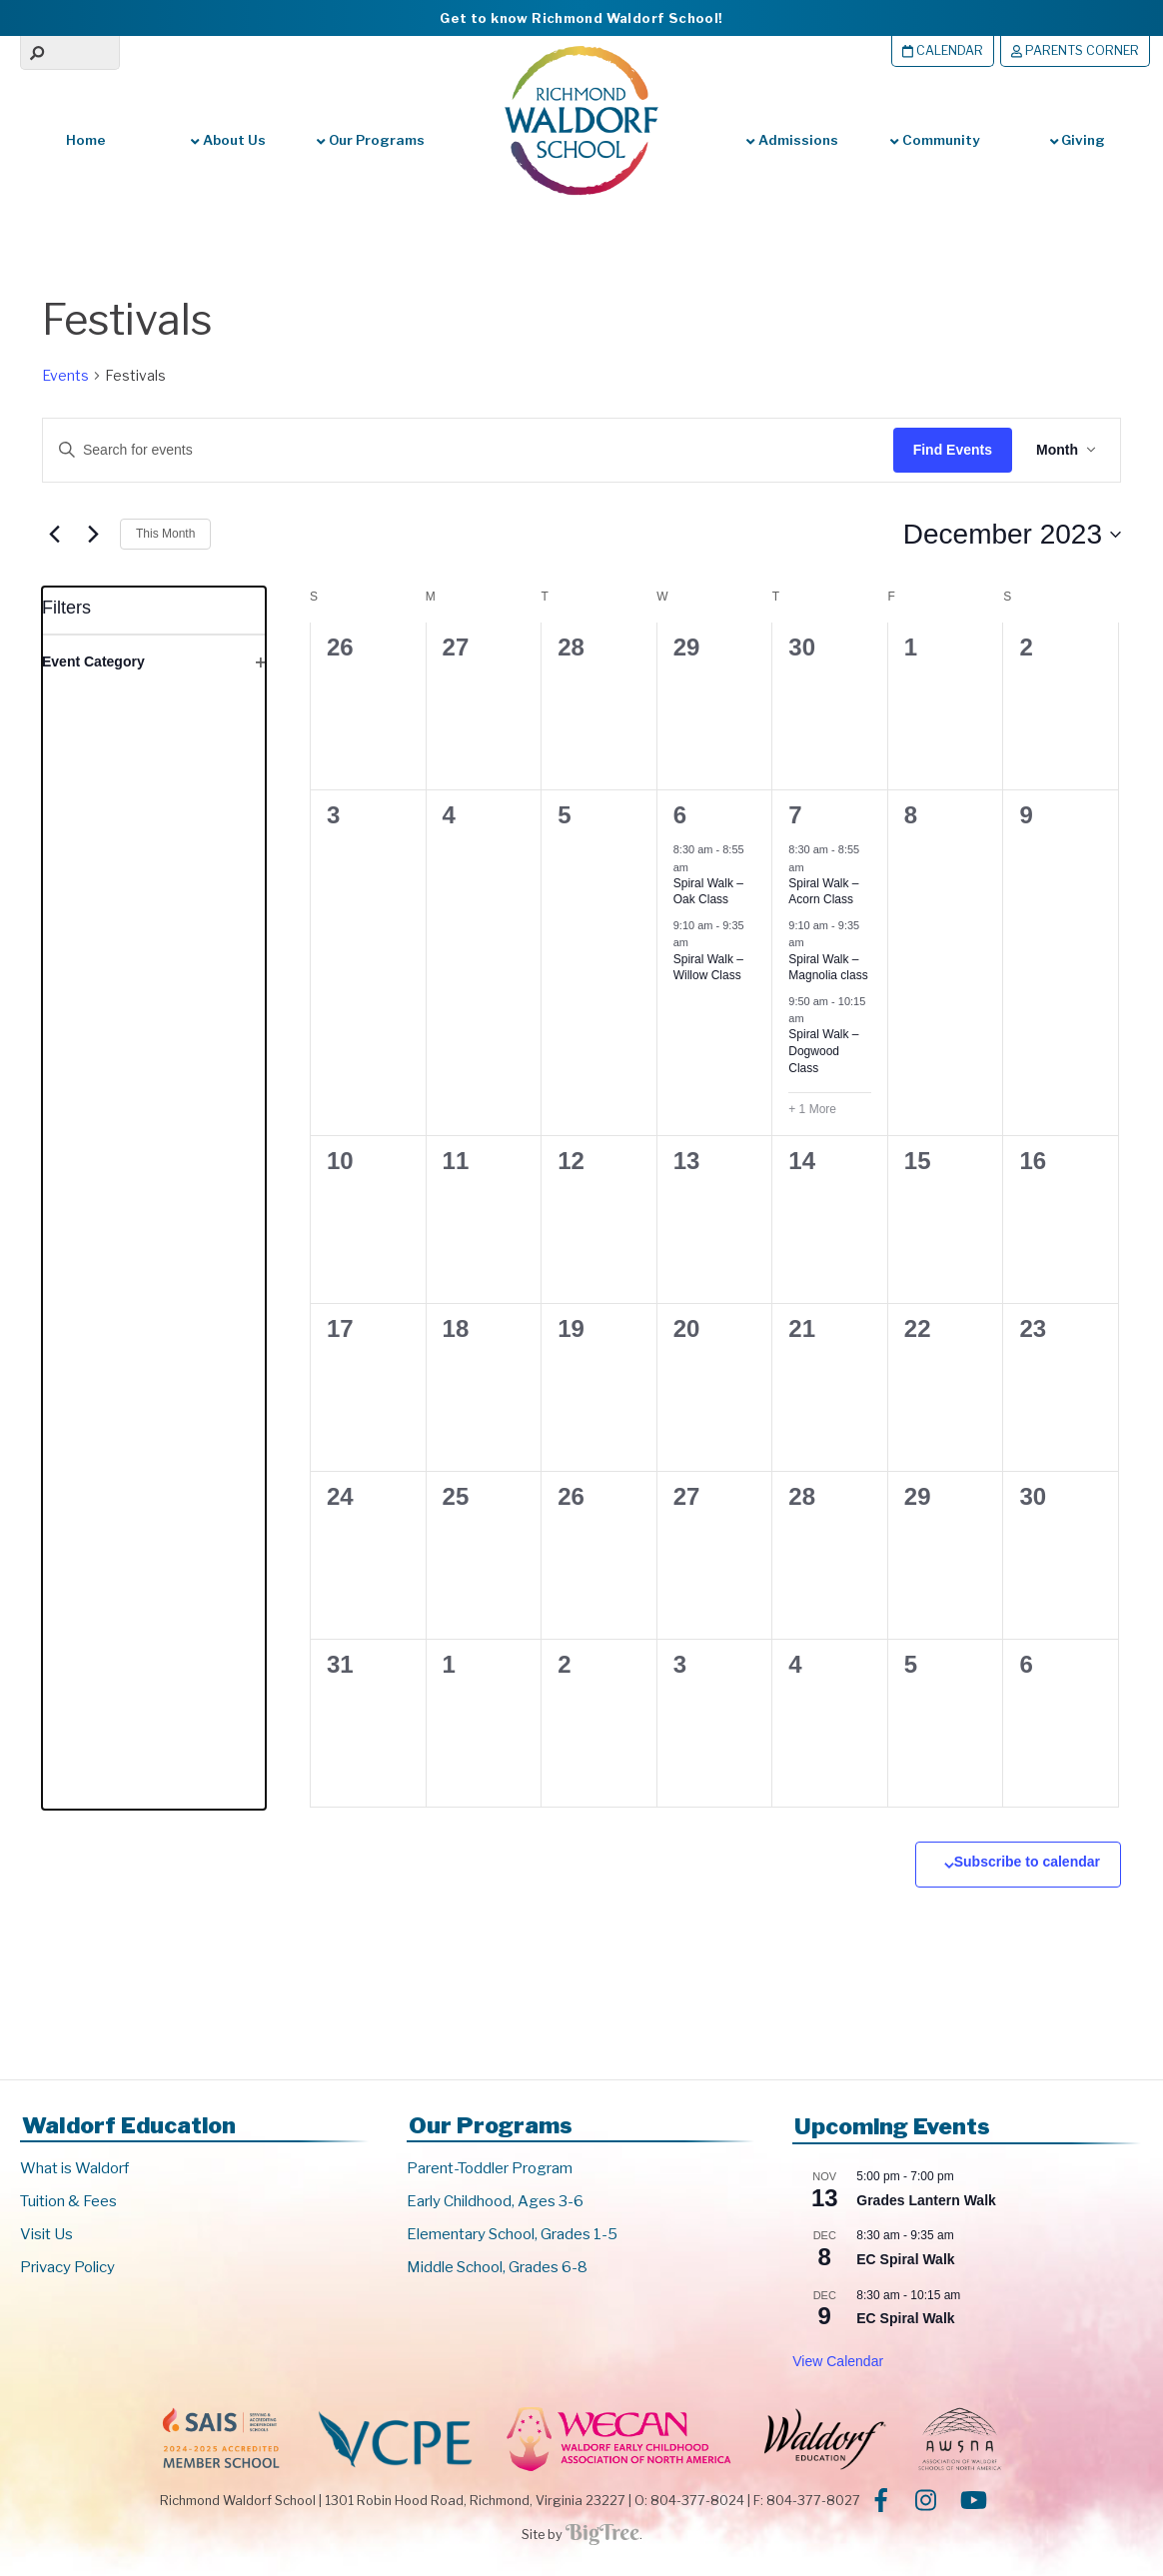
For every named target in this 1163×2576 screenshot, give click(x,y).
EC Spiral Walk (905, 2259)
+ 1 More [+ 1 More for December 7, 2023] (812, 1109)
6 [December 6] (679, 814)
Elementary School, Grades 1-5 (512, 2234)
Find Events (952, 450)
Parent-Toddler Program (490, 2168)
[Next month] (93, 535)
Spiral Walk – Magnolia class (827, 967)
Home (86, 140)
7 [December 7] (794, 814)
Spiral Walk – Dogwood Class (823, 1050)
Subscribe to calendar (1027, 1862)
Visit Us (46, 2234)
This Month (165, 534)
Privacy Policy (67, 2267)
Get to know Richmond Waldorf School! (581, 18)
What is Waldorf (74, 2168)
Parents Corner (1075, 50)
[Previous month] (54, 535)
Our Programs (370, 140)
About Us (228, 140)
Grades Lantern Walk (926, 2200)
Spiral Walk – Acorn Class (823, 891)
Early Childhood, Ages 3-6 (495, 2201)
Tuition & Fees (68, 2201)
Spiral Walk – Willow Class (708, 967)
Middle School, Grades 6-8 (497, 2267)
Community (934, 140)
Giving (1077, 140)
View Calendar (837, 2361)
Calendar (942, 50)
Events (65, 375)
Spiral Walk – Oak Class (708, 891)
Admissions (791, 140)
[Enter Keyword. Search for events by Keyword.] (451, 450)
